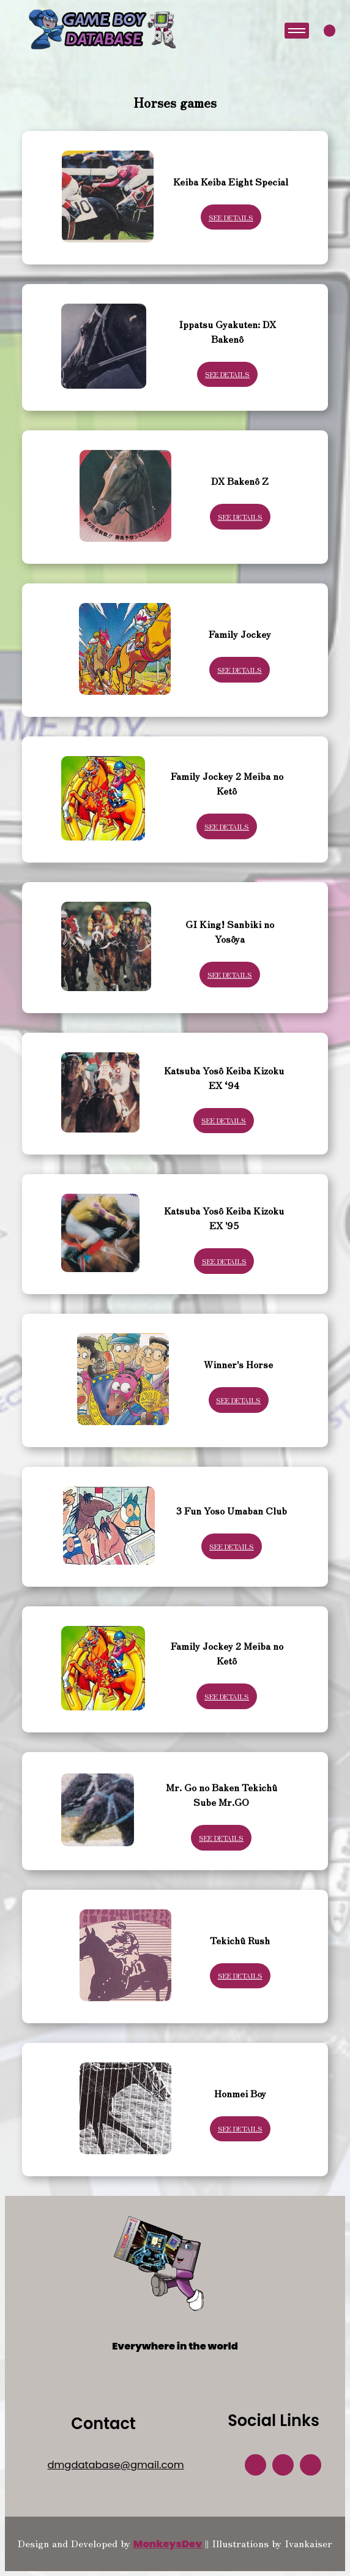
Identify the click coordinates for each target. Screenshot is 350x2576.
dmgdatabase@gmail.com (115, 2465)
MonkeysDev (167, 2544)
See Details (231, 217)
